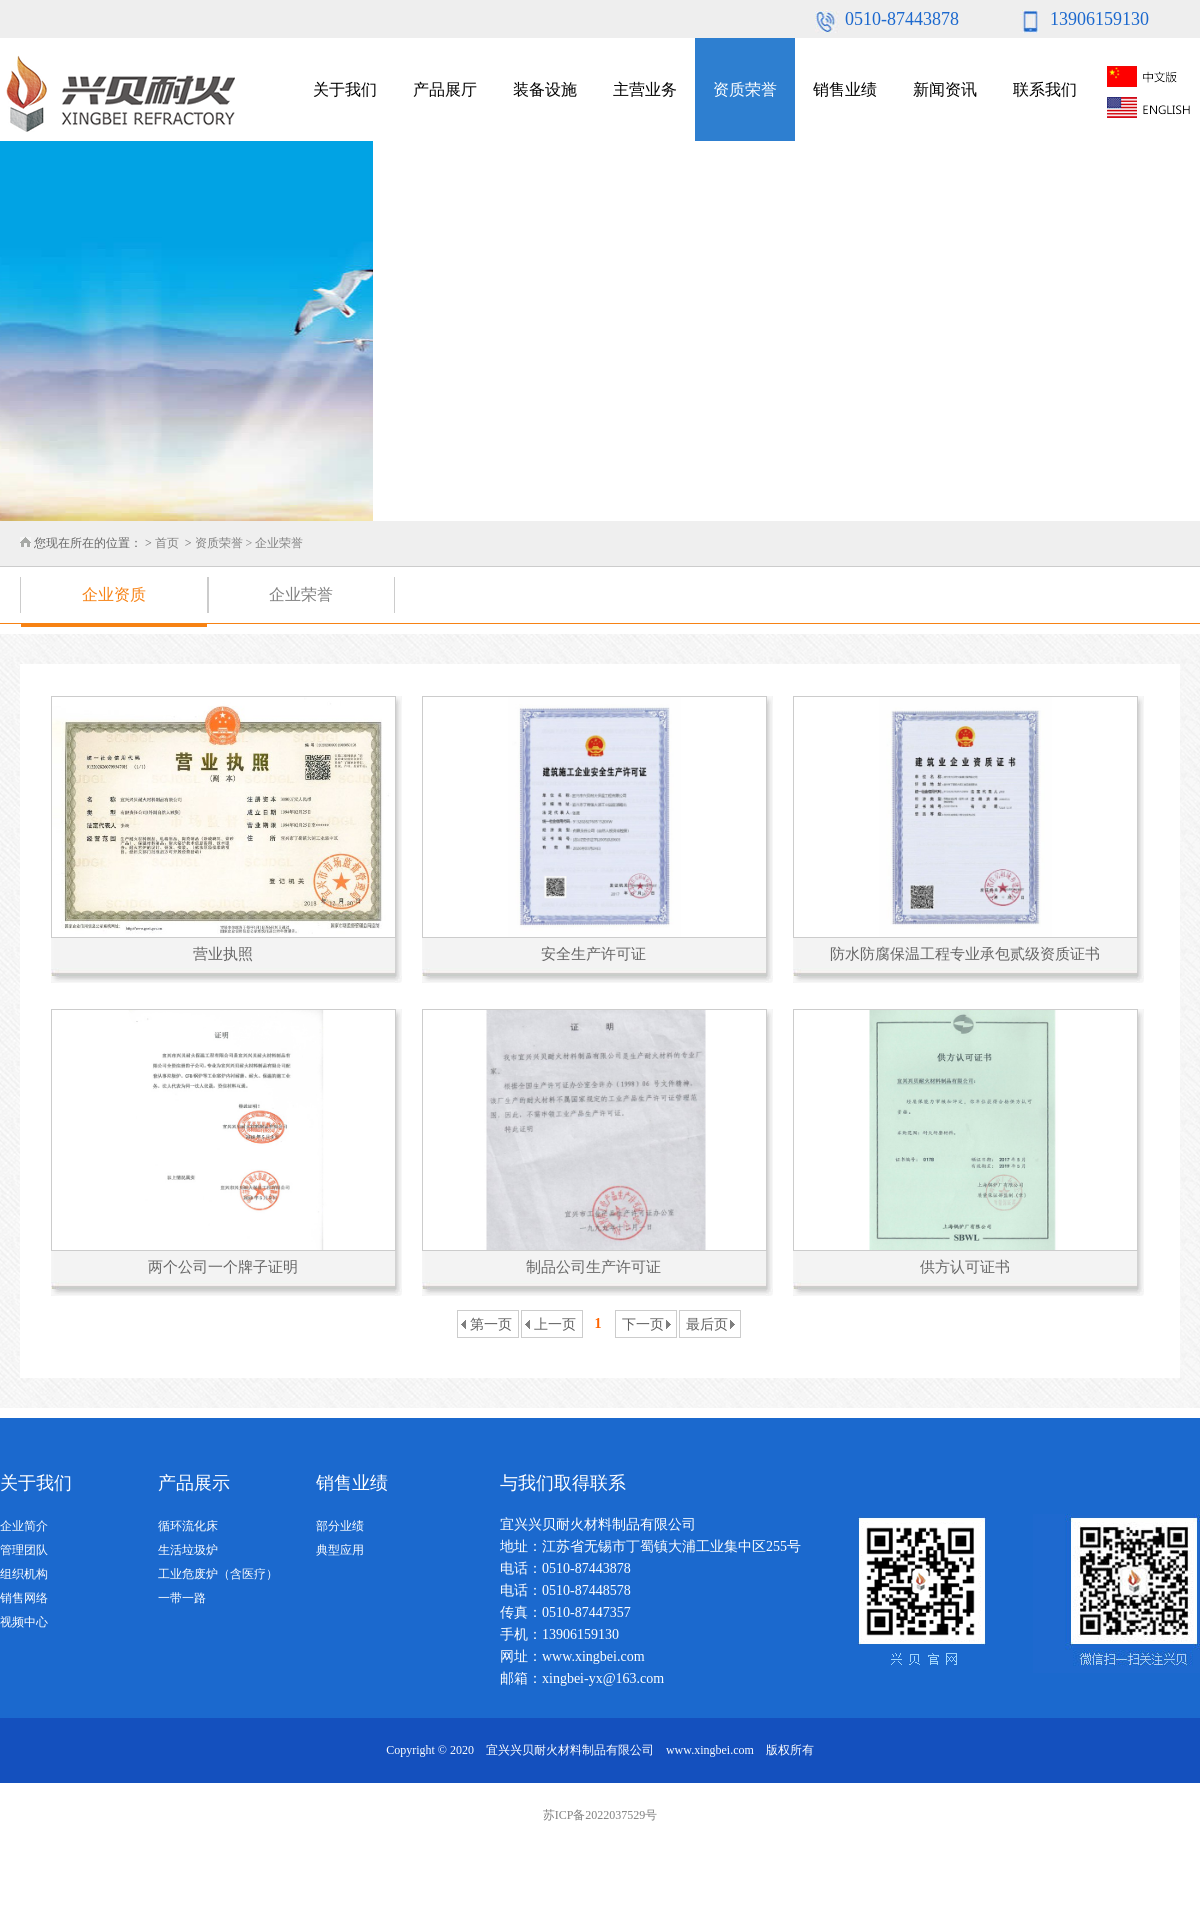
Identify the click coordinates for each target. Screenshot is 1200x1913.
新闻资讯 (945, 89)
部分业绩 (340, 1526)
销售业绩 (845, 89)
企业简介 (24, 1526)
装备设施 (545, 89)
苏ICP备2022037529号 (600, 1815)
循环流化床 (188, 1526)
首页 (167, 543)
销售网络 (24, 1598)
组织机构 (24, 1574)
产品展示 (194, 1483)
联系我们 (1045, 89)
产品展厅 (445, 89)
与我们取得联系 (563, 1483)
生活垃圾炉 (188, 1550)
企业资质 (114, 594)
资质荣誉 (745, 89)
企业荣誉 (301, 594)
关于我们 (345, 89)
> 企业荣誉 (275, 543)
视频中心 (24, 1622)
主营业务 (645, 89)
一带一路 (182, 1598)
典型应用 (340, 1550)
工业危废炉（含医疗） (218, 1574)
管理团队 (24, 1550)
